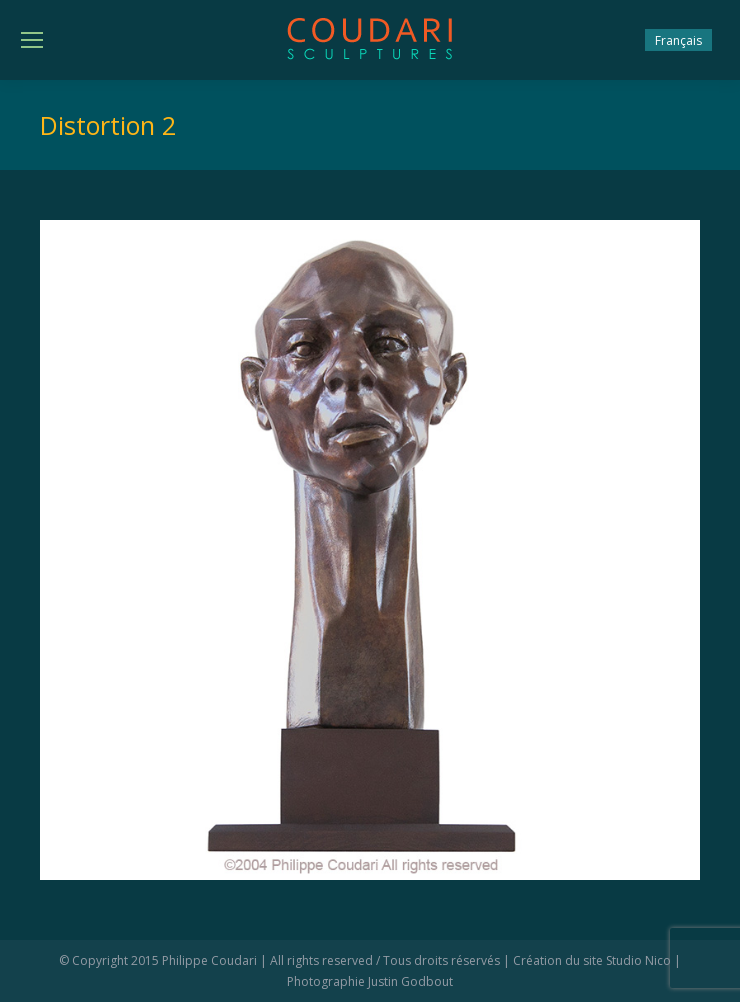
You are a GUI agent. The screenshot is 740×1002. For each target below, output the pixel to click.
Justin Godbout (410, 981)
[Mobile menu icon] (32, 40)
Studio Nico (638, 960)
